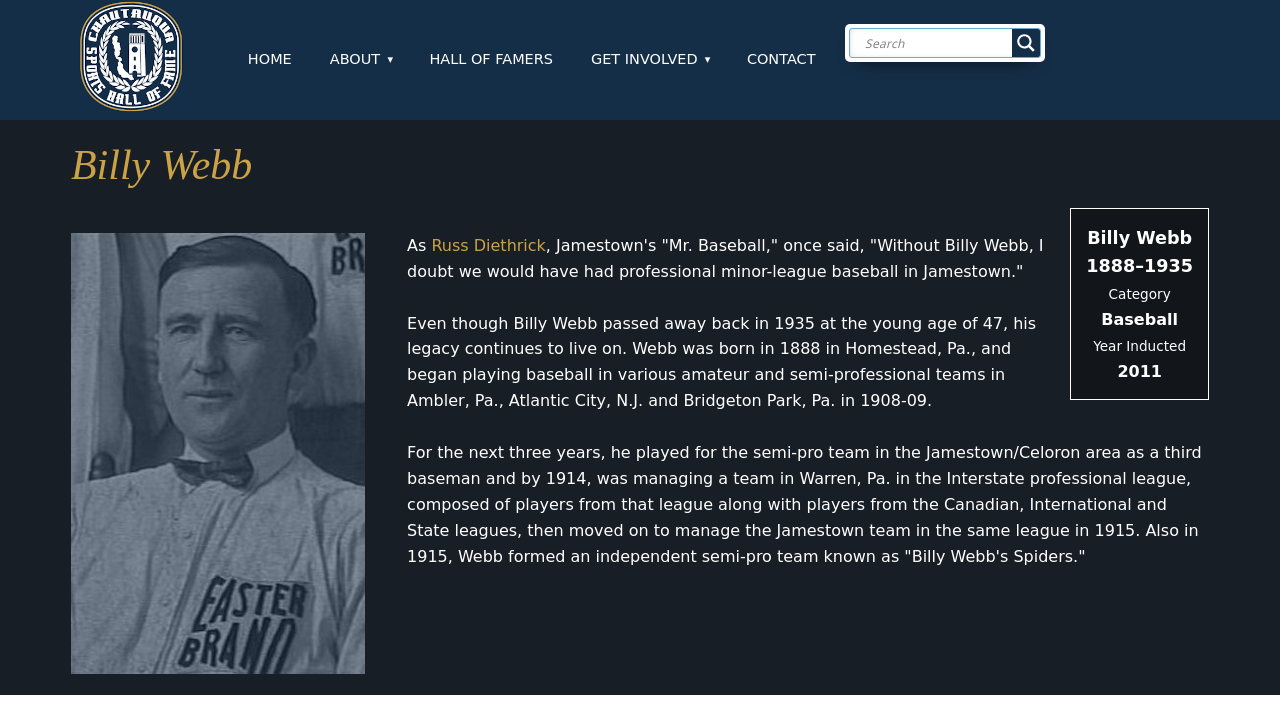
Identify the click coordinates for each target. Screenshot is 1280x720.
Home (270, 59)
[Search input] (961, 43)
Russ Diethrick (488, 245)
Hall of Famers (491, 59)
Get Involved (644, 59)
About (355, 59)
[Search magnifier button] (1026, 43)
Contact (781, 59)
